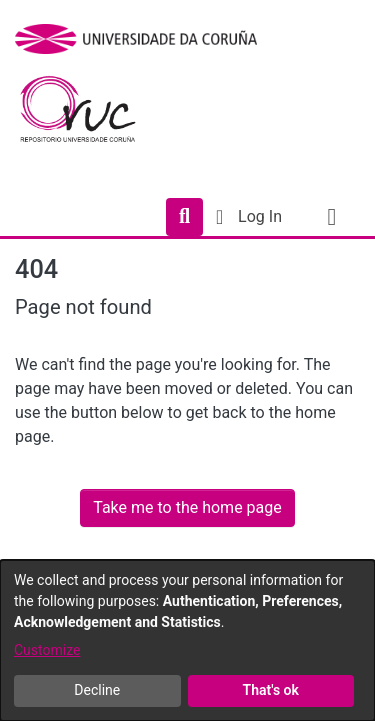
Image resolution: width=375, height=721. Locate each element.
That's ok (271, 690)
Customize (47, 650)
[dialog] (187, 640)
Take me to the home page (187, 507)
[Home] (89, 114)
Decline (97, 690)
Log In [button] (261, 216)
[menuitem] (219, 217)
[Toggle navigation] (332, 217)
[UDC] (142, 39)
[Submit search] (184, 217)
